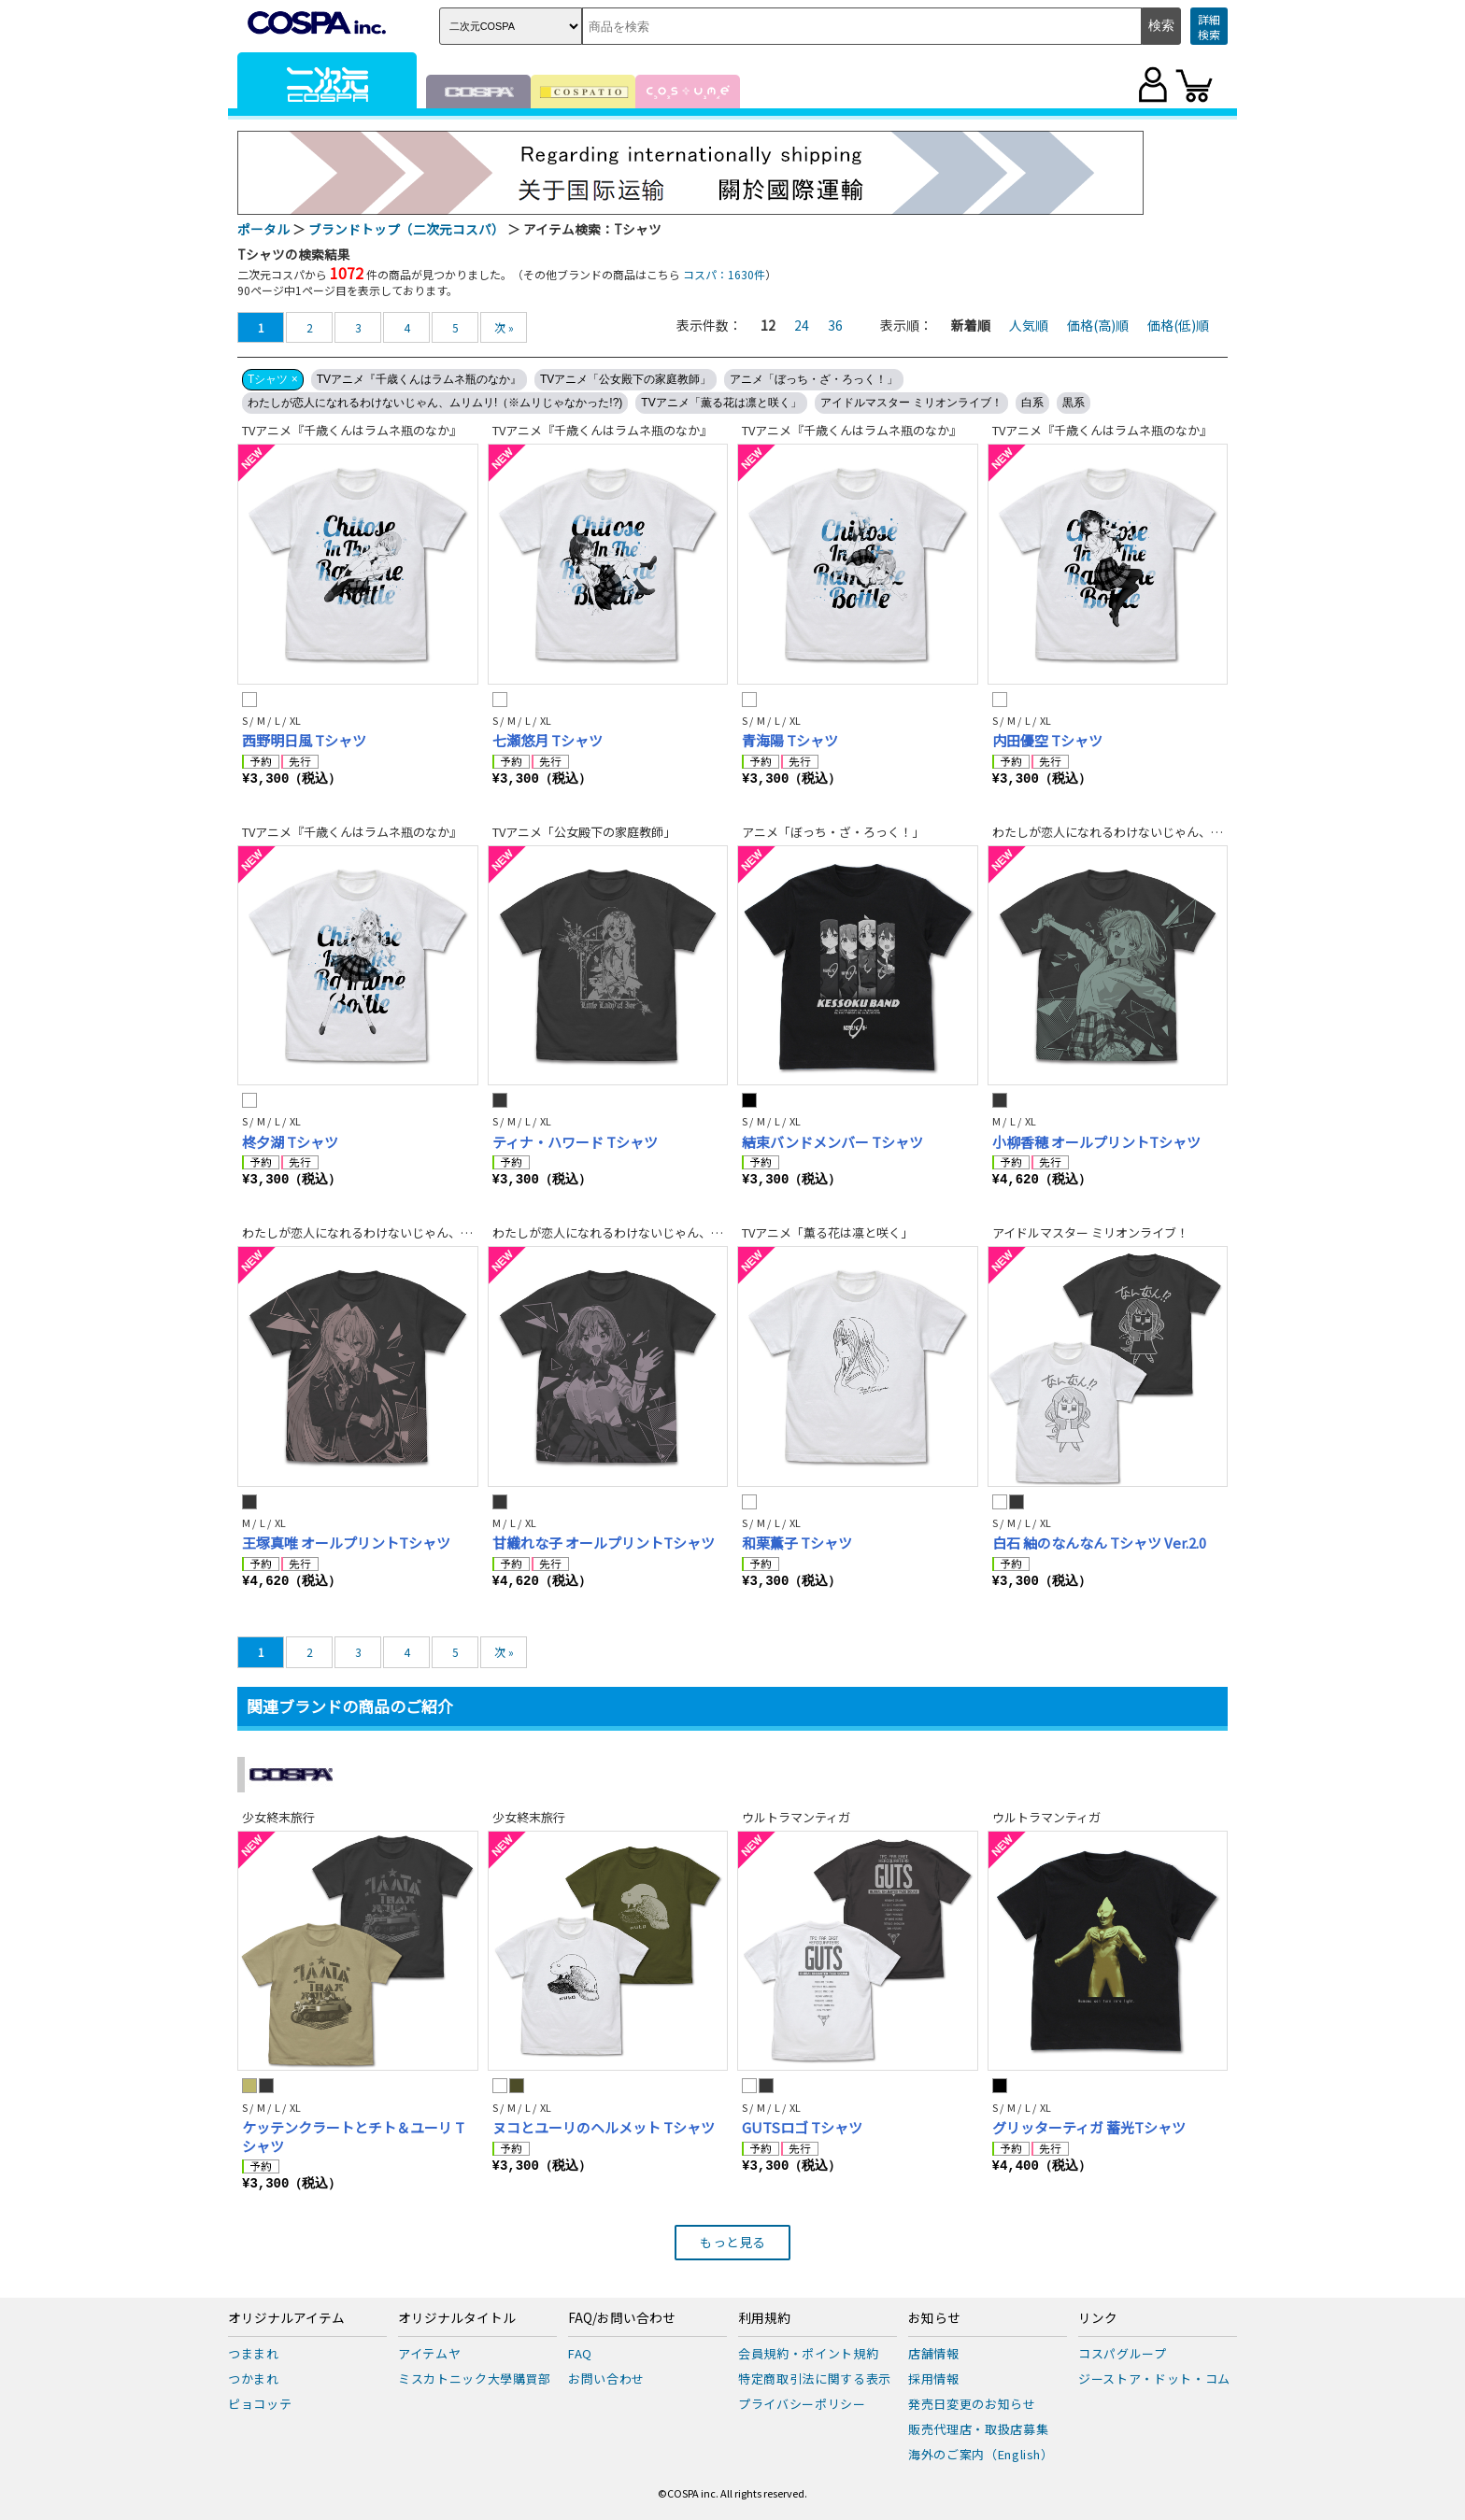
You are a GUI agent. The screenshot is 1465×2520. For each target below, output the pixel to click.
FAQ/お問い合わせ (622, 2318)
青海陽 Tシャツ (790, 740)
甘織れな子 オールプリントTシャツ (603, 1542)
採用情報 (934, 2378)
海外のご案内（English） (981, 2454)
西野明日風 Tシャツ (304, 740)
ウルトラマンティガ (796, 1817)
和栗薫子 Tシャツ (797, 1542)
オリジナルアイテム (286, 2318)
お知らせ (934, 2318)
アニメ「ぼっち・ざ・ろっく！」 (814, 379)
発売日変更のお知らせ (972, 2404)
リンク (1097, 2318)
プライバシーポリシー (802, 2404)
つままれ (253, 2353)
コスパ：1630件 (724, 274)
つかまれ (253, 2378)
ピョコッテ (260, 2404)
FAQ (580, 2353)
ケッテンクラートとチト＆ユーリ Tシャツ (353, 2136)
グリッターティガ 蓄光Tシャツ (1089, 2127)
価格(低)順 (1178, 325)
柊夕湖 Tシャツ (290, 1142)
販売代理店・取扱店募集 (978, 2429)
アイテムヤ (429, 2353)
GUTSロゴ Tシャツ (802, 2127)
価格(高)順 (1098, 325)
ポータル (263, 228)
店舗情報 (934, 2353)
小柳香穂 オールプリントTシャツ (1096, 1142)
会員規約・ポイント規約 (808, 2353)
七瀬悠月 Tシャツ (547, 740)
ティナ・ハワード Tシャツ (575, 1142)
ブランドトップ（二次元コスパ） (406, 228)
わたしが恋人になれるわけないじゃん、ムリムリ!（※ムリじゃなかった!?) (435, 402)
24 (801, 325)
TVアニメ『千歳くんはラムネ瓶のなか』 (419, 379)
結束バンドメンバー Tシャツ (832, 1142)
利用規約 (764, 2318)
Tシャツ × (273, 379)
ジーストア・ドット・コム (1154, 2378)
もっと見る (732, 2241)
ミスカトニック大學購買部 (474, 2378)
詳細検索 (1209, 26)
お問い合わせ (606, 2378)
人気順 (1028, 325)
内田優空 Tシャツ (1047, 740)
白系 (1032, 402)
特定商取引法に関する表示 (814, 2378)
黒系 (1073, 402)
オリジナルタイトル (457, 2318)
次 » (504, 327)
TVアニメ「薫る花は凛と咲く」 (721, 402)
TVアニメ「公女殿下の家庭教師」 (625, 379)
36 (835, 325)
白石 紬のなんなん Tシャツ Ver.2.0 (1099, 1542)
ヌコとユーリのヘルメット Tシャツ (603, 2127)
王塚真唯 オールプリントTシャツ (346, 1542)
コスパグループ (1122, 2353)
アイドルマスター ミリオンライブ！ (911, 402)
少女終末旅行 (278, 1817)
